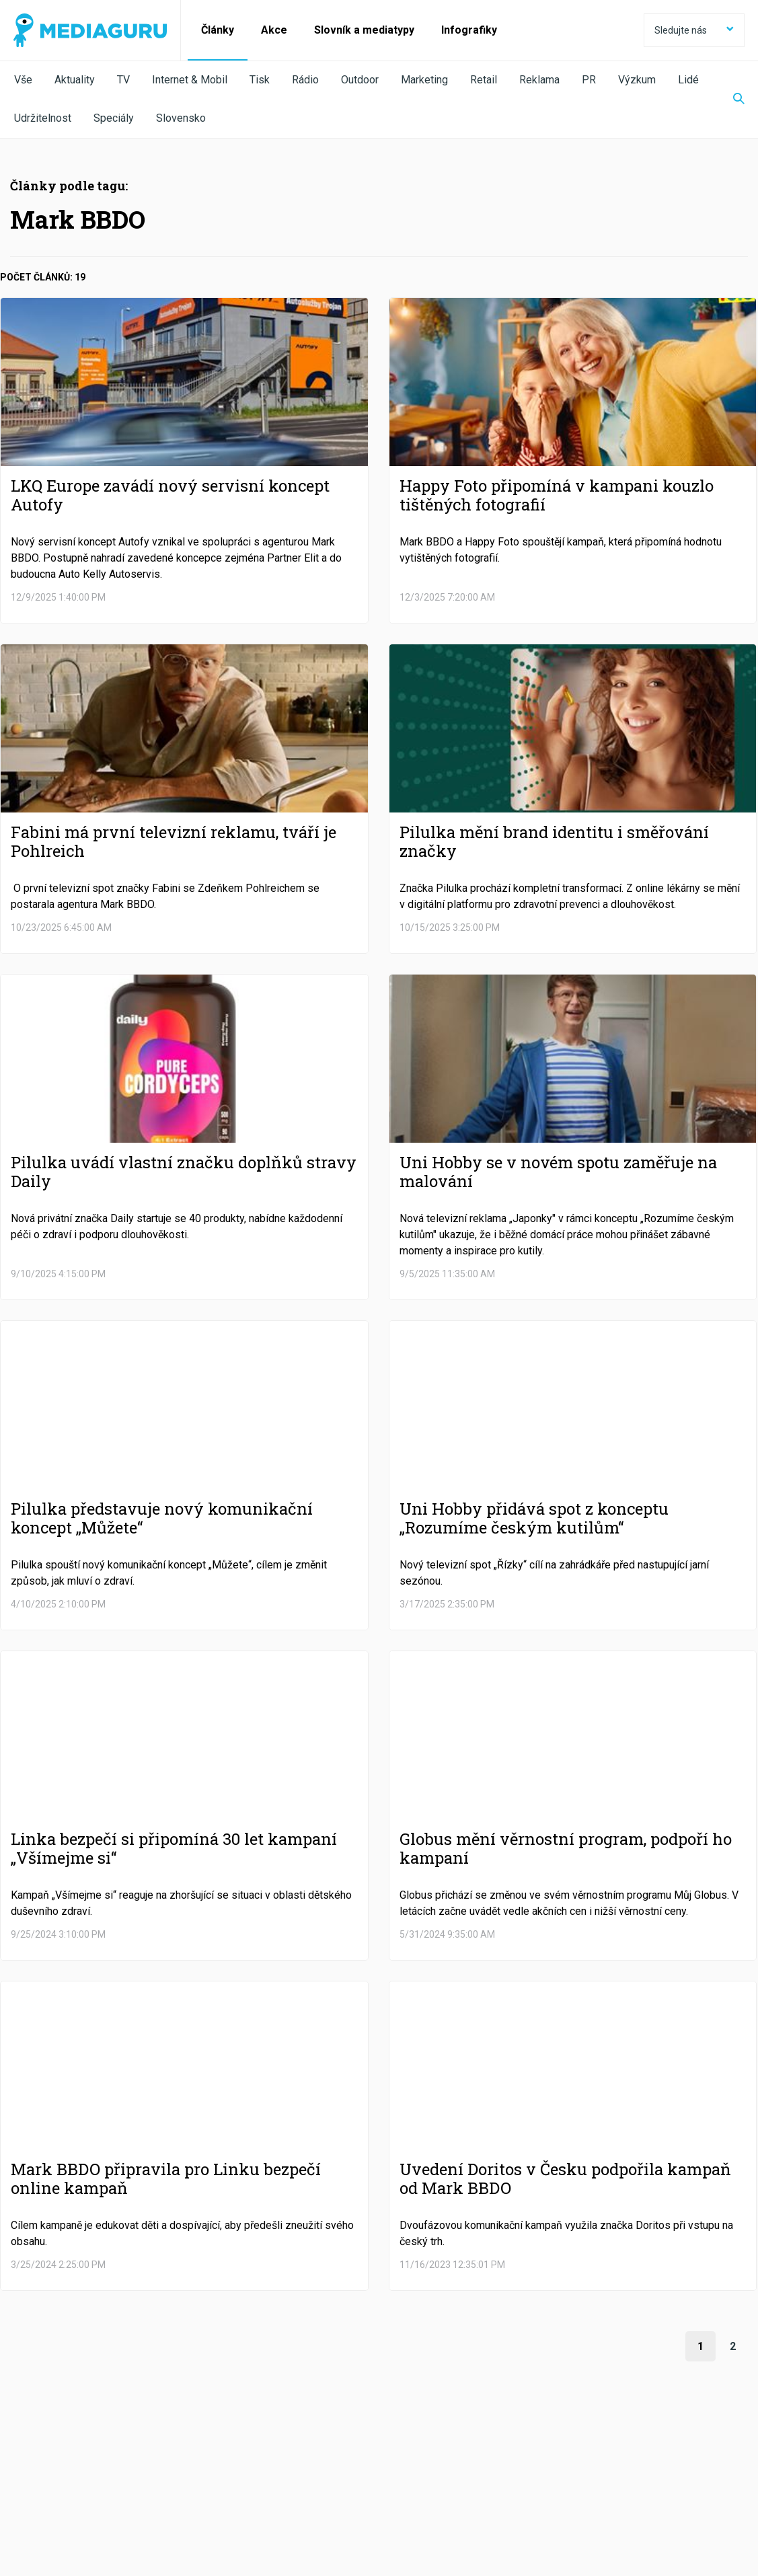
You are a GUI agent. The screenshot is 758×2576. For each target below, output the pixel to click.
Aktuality (74, 79)
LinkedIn (355, 2465)
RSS (637, 2465)
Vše (23, 79)
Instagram (504, 2465)
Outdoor (360, 79)
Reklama (539, 79)
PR (589, 79)
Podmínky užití (82, 2502)
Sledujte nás (694, 30)
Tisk (260, 79)
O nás (25, 2502)
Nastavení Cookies (293, 2502)
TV (123, 79)
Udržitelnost (42, 118)
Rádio (305, 79)
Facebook (77, 2465)
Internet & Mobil (189, 79)
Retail (483, 79)
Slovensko (181, 118)
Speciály (113, 118)
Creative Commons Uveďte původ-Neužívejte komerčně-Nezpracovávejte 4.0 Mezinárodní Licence (198, 2541)
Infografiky (469, 30)
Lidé (688, 79)
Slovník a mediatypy (364, 30)
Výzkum (637, 79)
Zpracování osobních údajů (183, 2502)
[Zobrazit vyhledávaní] (730, 99)
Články (217, 30)
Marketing (424, 79)
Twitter (215, 2465)
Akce (274, 30)
